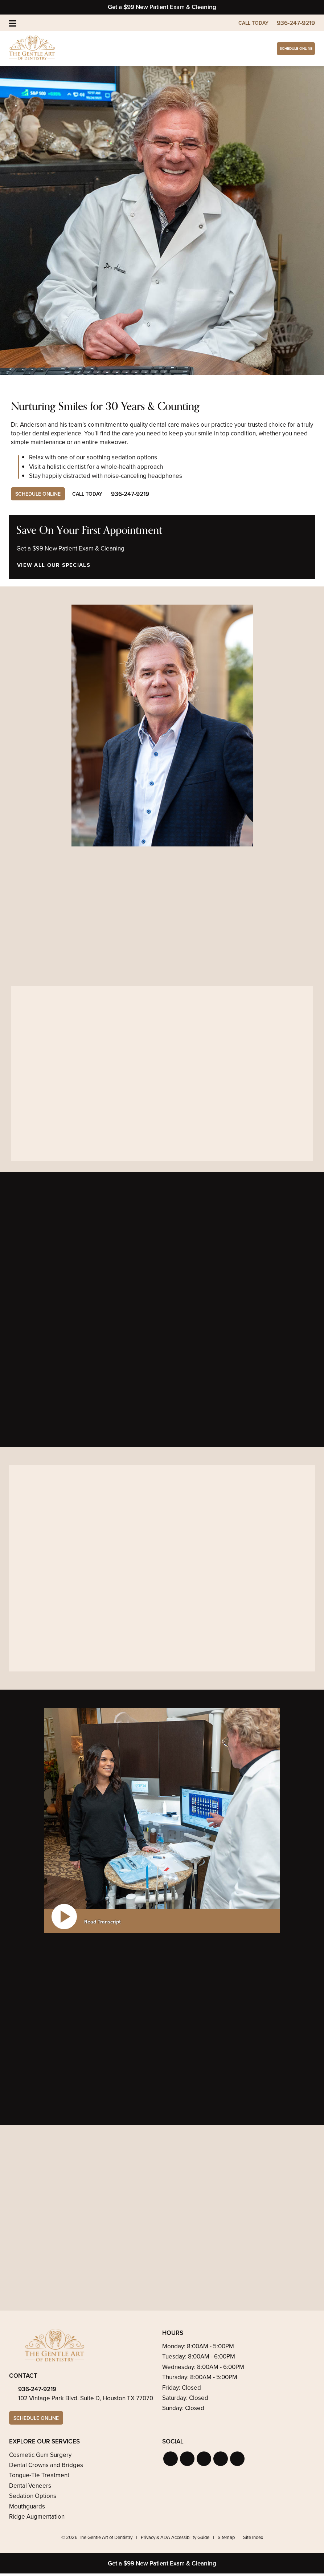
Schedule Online (281, 48)
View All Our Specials (53, 566)
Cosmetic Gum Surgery (40, 2457)
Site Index (253, 2540)
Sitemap (226, 2540)
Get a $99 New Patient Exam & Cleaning (162, 7)
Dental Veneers (30, 2488)
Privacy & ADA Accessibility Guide (175, 2540)
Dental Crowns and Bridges (46, 2468)
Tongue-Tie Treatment (39, 2478)
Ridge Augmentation (37, 2519)
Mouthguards (27, 2509)
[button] (170, 2461)
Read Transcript (102, 1923)
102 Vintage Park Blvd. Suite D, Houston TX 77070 (85, 2399)
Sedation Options (32, 2498)
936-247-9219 (37, 2390)
